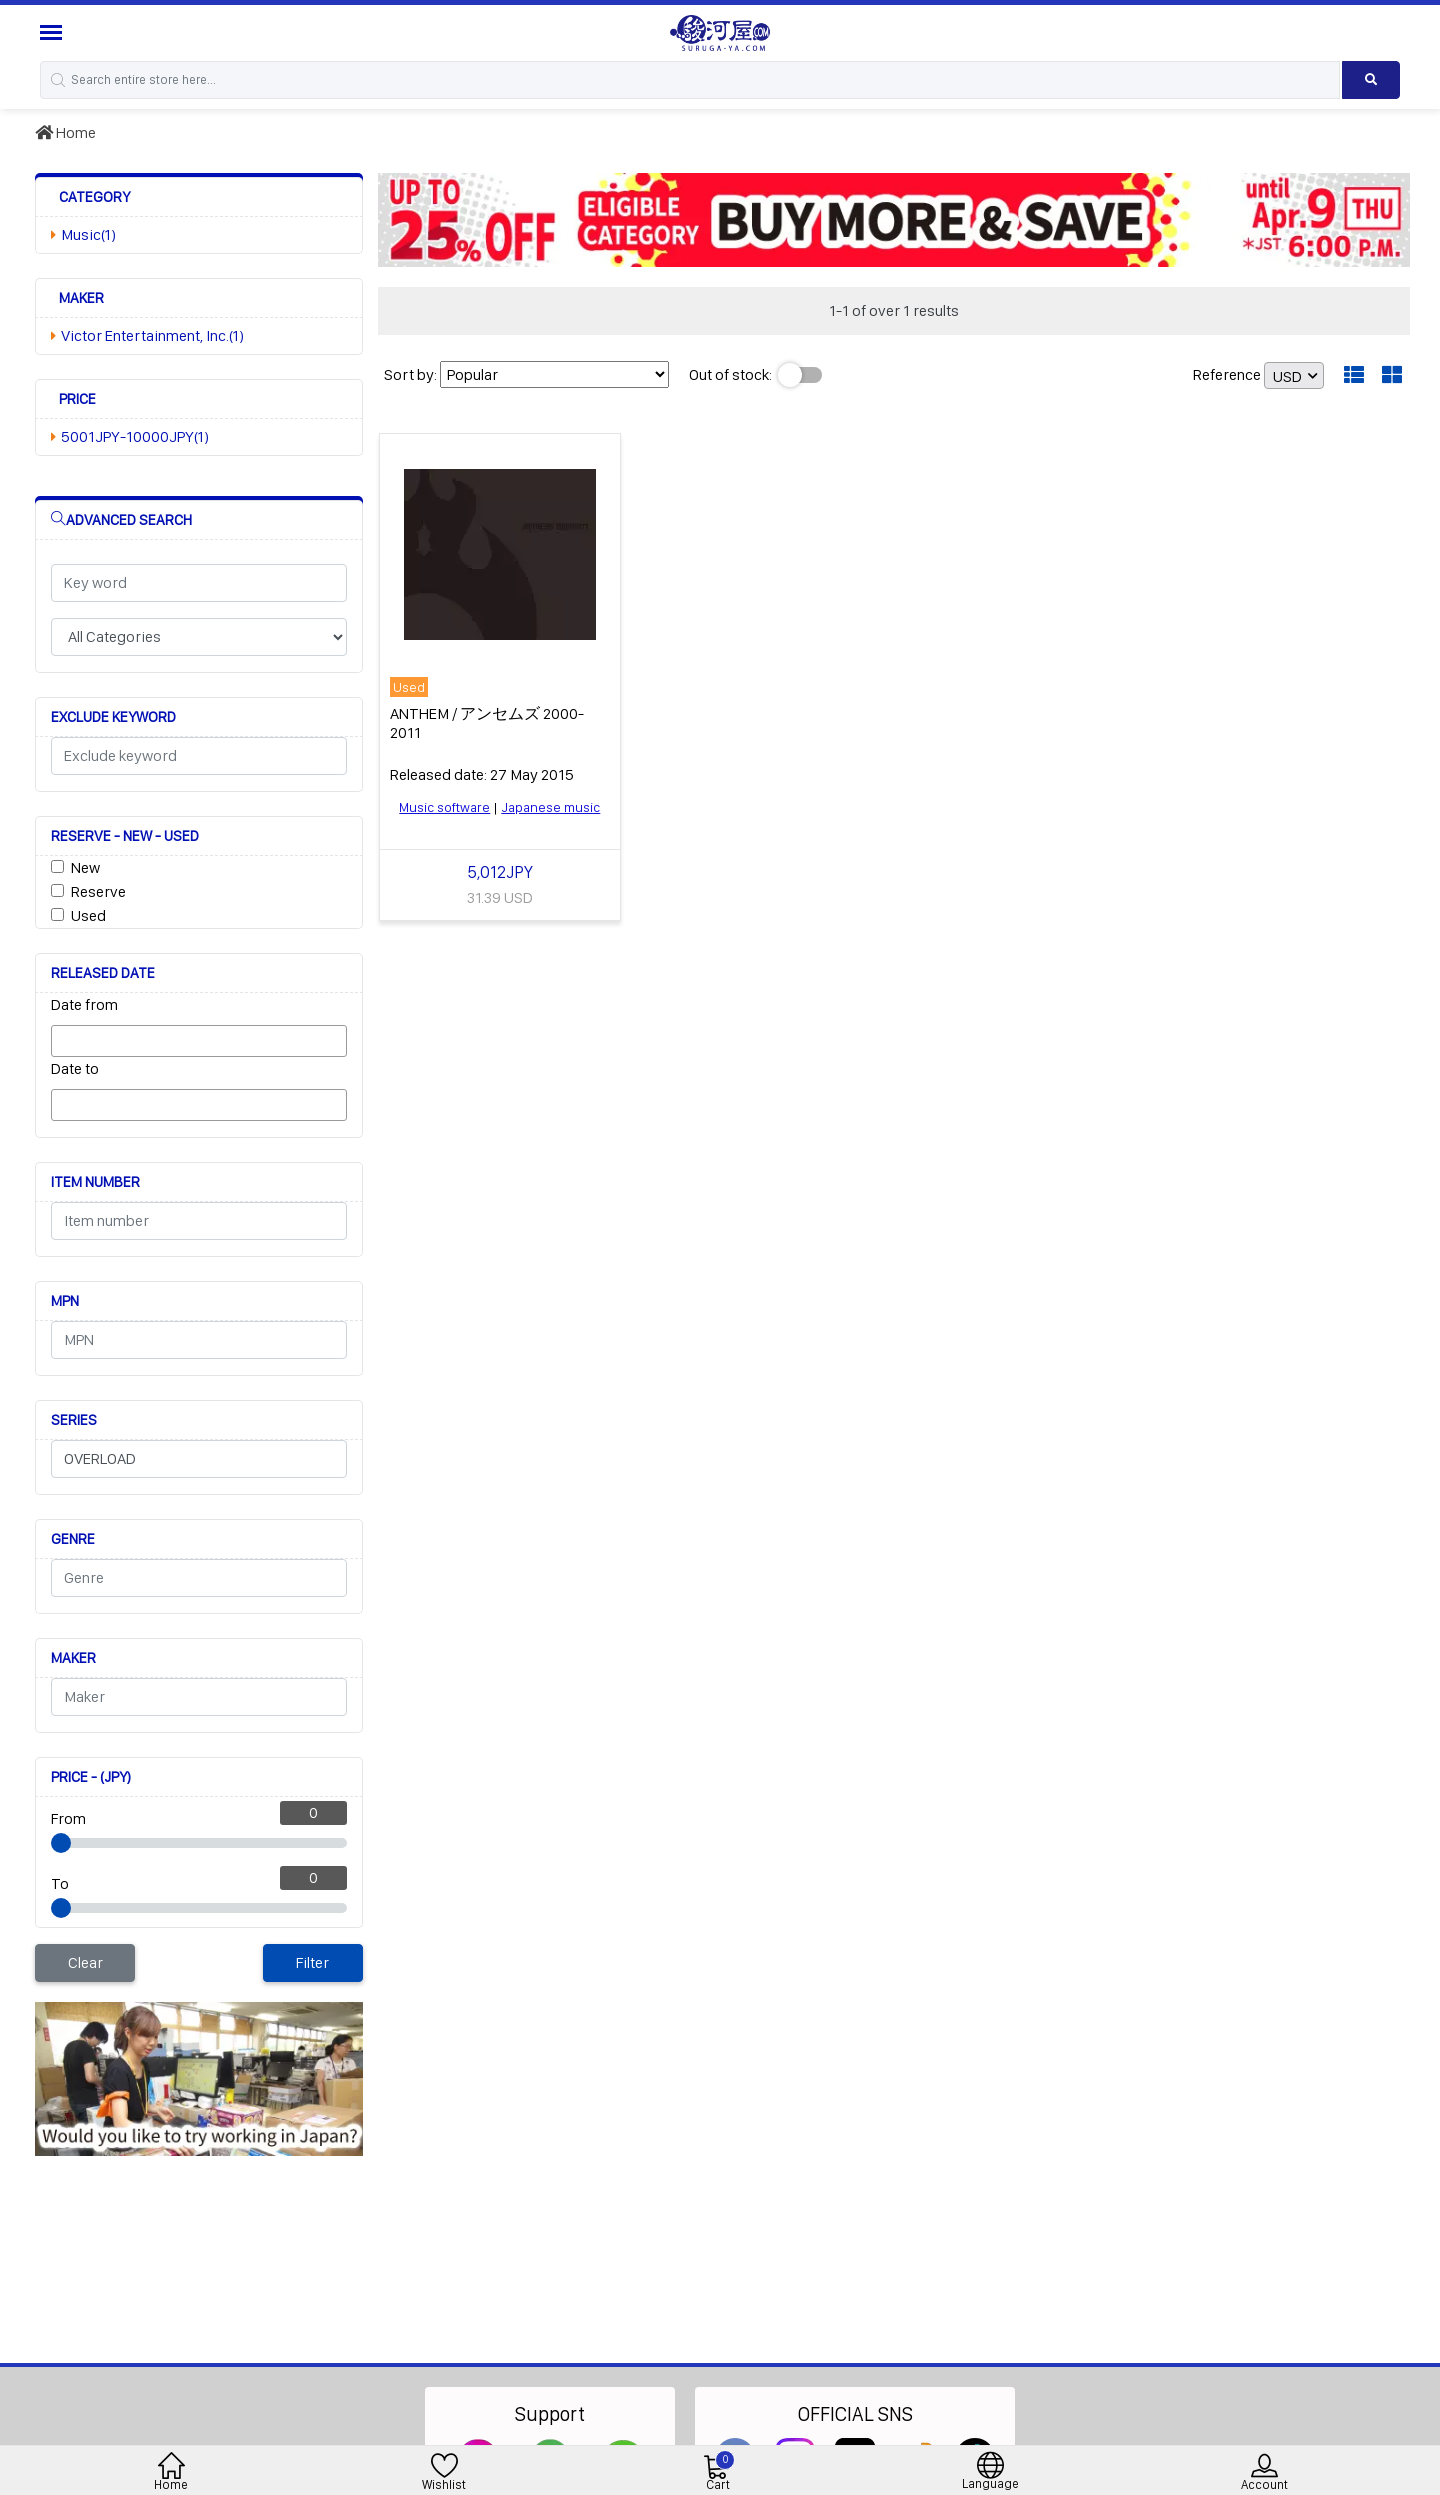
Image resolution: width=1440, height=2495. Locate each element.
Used (88, 915)
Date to (75, 1068)
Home (65, 132)
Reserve (98, 891)
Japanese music (550, 807)
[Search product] (1371, 80)
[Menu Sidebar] (53, 32)
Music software (444, 807)
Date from (84, 1004)
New (85, 867)
